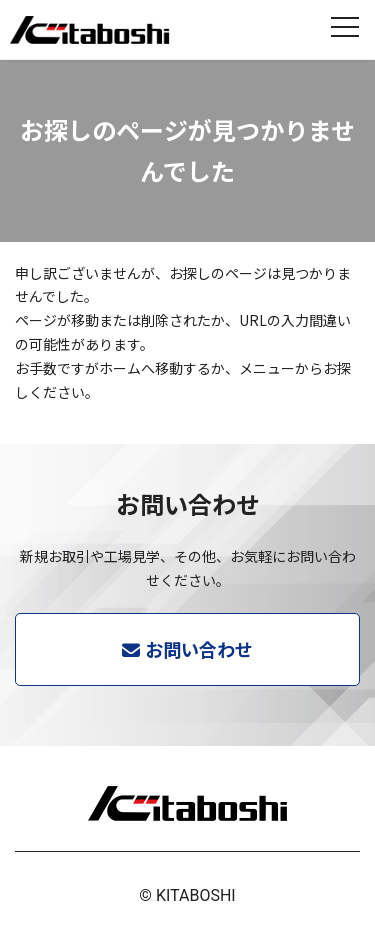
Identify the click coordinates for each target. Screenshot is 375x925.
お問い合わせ (199, 649)
